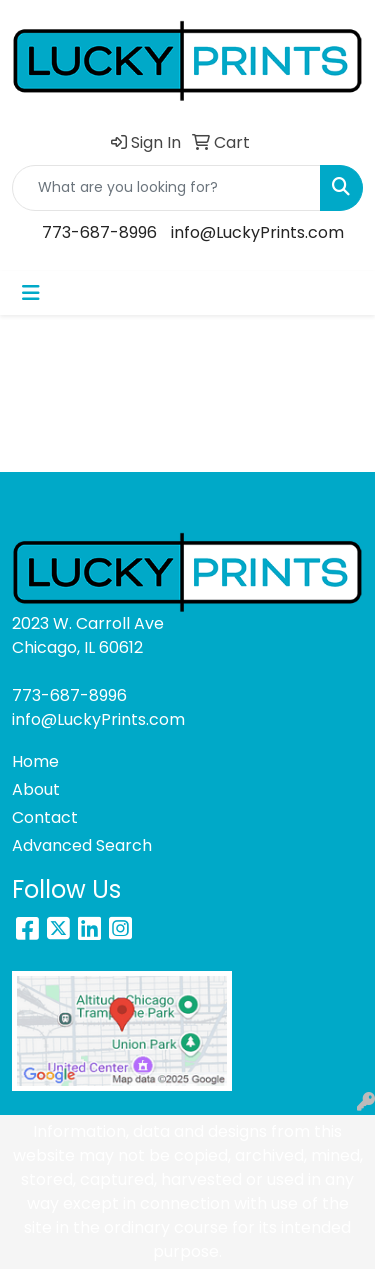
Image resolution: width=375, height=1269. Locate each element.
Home (35, 761)
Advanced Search (82, 845)
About (36, 789)
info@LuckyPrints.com (257, 232)
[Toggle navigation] (31, 293)
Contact (45, 817)
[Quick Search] (166, 188)
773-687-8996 (99, 232)
